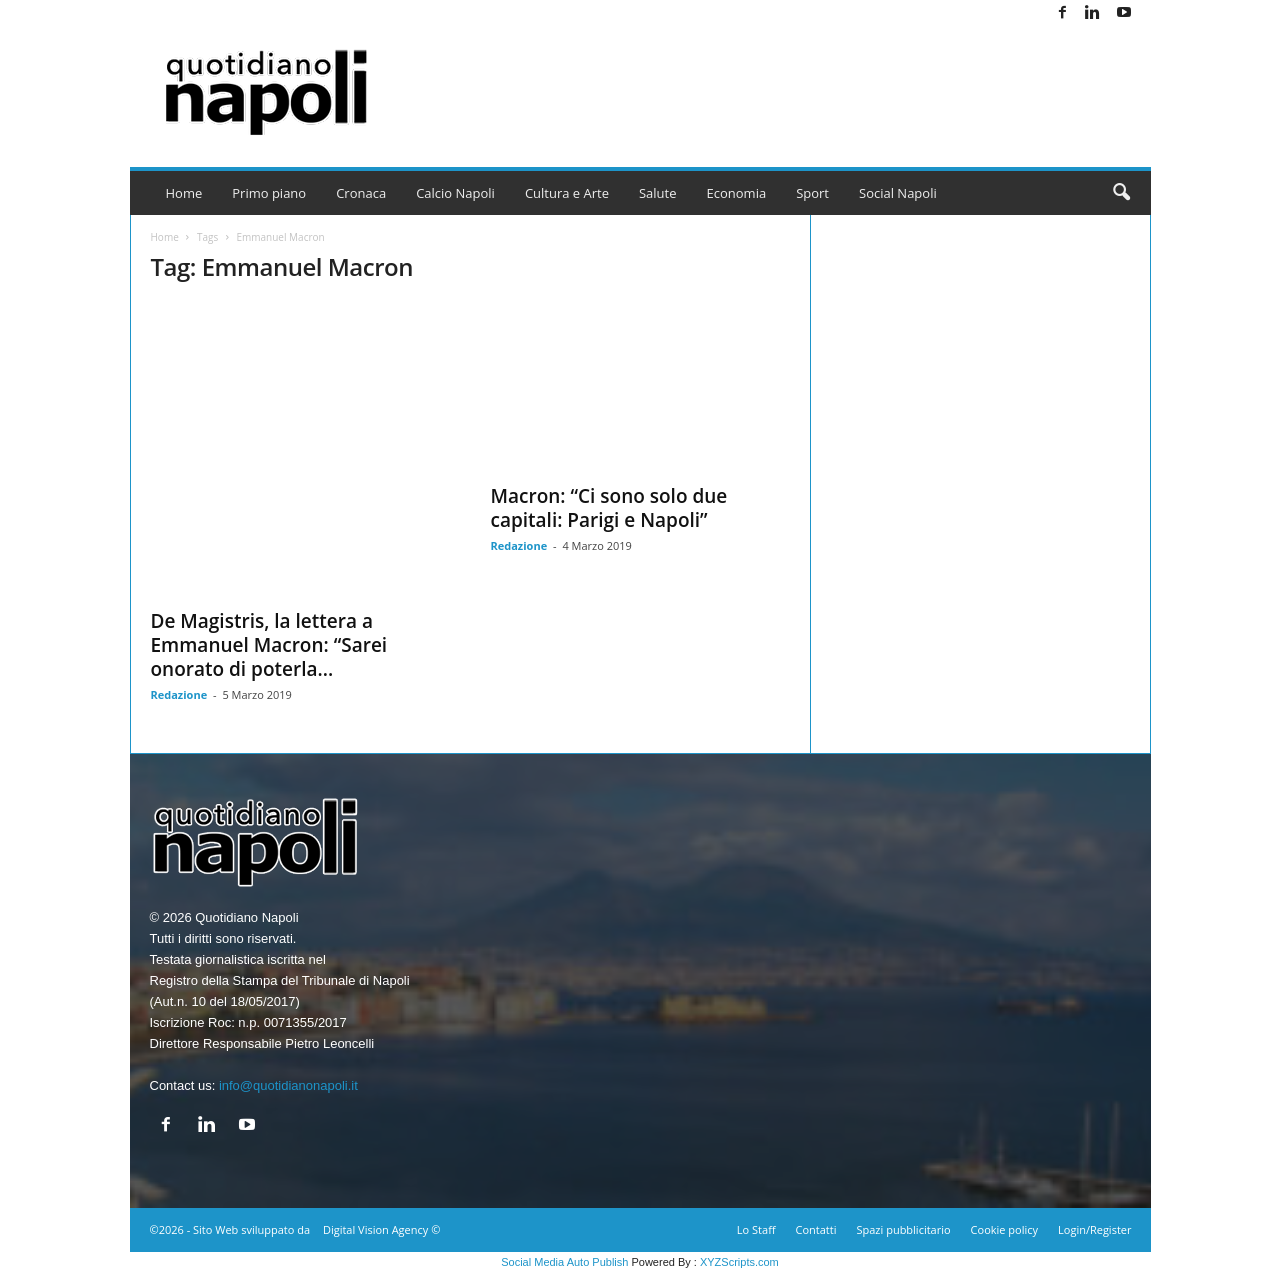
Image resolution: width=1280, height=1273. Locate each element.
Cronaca (361, 193)
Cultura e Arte (567, 193)
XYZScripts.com (739, 1262)
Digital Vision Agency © (381, 1229)
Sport (812, 193)
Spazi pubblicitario (903, 1229)
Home (184, 193)
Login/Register (1094, 1229)
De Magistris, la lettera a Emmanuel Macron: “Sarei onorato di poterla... (269, 645)
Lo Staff (756, 1229)
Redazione (179, 694)
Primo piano (269, 193)
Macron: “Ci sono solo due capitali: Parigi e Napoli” (609, 508)
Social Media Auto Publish (564, 1262)
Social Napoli (898, 193)
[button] (1121, 193)
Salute (658, 193)
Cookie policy (1004, 1229)
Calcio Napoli (455, 193)
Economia (737, 193)
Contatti (816, 1229)
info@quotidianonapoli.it (288, 1085)
